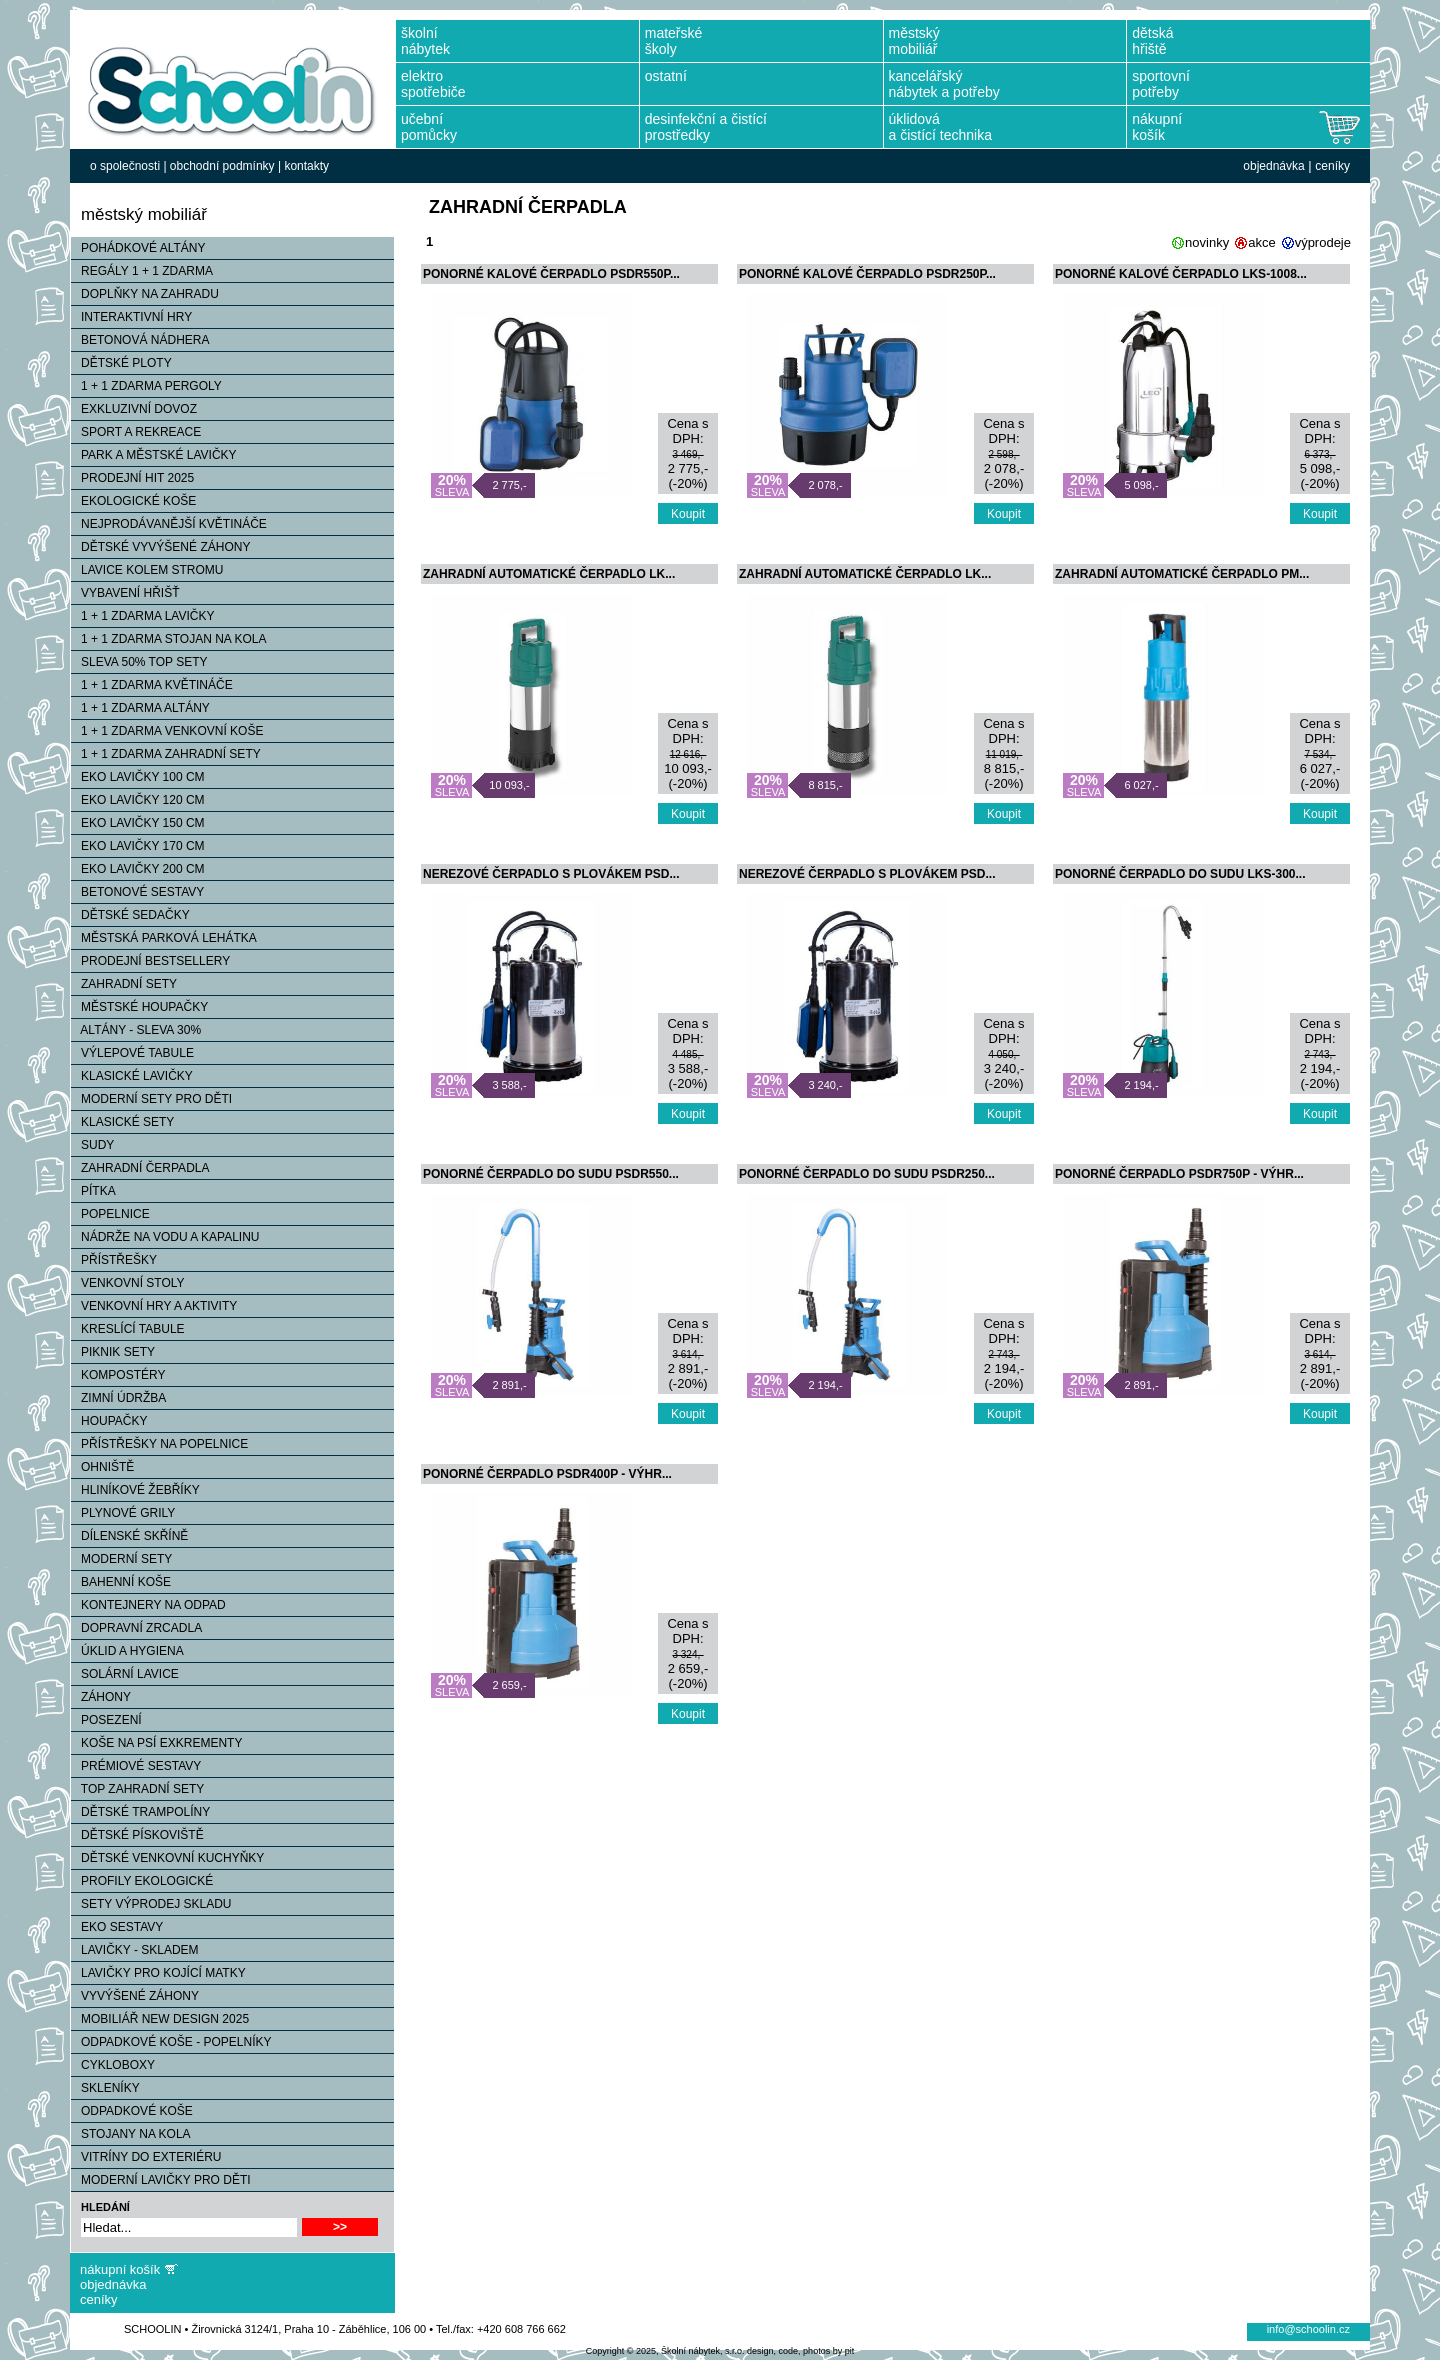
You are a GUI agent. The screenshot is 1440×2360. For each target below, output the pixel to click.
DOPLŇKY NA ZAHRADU (145, 294)
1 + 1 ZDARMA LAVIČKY (143, 616)
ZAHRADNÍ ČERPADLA (140, 1168)
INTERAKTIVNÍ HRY (131, 317)
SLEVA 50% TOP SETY (139, 662)
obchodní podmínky (222, 166)
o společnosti (125, 166)
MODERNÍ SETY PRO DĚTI (151, 1099)
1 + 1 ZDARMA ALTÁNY (140, 708)
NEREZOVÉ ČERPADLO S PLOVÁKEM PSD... (551, 874)
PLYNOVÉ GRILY (123, 1513)
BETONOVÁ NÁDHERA (140, 340)
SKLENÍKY (105, 2088)
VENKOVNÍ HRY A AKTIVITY (154, 1306)
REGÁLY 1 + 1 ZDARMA (142, 271)
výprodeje (1323, 242)
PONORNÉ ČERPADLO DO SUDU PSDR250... (867, 1174)
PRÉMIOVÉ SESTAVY (136, 1766)
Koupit (688, 514)
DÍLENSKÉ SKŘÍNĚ (129, 1536)
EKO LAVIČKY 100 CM (138, 777)
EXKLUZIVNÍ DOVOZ (134, 409)
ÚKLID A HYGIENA (127, 1651)
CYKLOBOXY (113, 2065)
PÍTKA (93, 1191)
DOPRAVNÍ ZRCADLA (136, 1628)
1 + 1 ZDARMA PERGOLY (146, 386)
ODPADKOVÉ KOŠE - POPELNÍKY (171, 2042)
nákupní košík (120, 2269)
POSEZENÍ (106, 1720)
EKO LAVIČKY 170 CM (138, 846)
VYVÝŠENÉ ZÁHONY (135, 1996)
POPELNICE (110, 1214)
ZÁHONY (101, 1697)
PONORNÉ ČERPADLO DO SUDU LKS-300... (1180, 874)
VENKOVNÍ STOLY (128, 1283)
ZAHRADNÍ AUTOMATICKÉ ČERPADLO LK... (549, 574)
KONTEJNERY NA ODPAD (148, 1605)
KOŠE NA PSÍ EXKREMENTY (156, 1743)
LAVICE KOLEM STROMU (147, 570)
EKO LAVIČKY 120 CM (138, 800)
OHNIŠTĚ (102, 1467)
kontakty (306, 166)
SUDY (92, 1145)
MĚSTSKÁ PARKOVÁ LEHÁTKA (164, 938)
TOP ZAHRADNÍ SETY (137, 1789)
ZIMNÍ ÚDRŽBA (118, 1398)
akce (1261, 242)
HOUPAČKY (109, 1421)
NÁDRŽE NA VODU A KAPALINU (165, 1237)
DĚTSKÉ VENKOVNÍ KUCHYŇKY (167, 1858)
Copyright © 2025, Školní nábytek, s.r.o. (665, 2351)
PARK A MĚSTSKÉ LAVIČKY (154, 455)
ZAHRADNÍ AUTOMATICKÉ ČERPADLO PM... (1182, 574)
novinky (1207, 242)
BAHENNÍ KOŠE (121, 1582)
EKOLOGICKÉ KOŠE (133, 501)
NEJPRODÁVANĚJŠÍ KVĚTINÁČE (169, 524)
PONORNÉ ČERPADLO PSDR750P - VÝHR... (1179, 1174)
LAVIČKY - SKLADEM (135, 1950)
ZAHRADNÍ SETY (124, 984)
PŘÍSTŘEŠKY (114, 1260)
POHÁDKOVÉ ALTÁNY (138, 248)
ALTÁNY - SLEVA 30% (136, 1030)
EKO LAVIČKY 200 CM (138, 869)
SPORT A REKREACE (136, 432)
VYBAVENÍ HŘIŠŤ (125, 593)
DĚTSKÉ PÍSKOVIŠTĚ (137, 1835)
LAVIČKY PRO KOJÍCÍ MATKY (158, 1973)
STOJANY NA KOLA (131, 2134)
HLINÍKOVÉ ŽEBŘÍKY (135, 1490)
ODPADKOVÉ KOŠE (132, 2111)
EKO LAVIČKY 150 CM (138, 823)
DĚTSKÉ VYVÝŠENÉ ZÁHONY (160, 547)
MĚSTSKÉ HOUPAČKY (139, 1007)
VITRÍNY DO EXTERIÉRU (146, 2157)
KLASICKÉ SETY (122, 1122)
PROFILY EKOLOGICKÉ (142, 1881)
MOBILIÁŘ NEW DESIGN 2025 (160, 2019)
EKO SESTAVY (117, 1927)
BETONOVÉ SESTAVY (137, 892)
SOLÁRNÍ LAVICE (125, 1674)
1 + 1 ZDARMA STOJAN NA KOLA (169, 639)
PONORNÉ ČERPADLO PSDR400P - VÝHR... (547, 1474)
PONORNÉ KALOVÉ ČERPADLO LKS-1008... (1181, 274)
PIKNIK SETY (113, 1352)
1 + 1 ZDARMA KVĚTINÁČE (152, 685)
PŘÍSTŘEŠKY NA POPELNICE (159, 1444)
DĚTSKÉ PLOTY (121, 363)
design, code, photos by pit (800, 2351)
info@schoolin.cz (1308, 2329)
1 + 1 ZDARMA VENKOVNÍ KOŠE (167, 731)
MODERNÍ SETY (121, 1559)
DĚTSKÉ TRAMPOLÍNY (140, 1812)
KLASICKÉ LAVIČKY (132, 1076)
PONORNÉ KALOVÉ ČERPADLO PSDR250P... (867, 274)
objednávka (1273, 166)
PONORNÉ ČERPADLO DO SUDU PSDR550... (551, 1174)
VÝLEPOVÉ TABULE (132, 1053)
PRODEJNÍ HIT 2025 (132, 478)
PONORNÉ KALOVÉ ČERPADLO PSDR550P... (551, 274)
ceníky (1332, 166)
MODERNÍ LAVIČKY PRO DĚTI (161, 2180)
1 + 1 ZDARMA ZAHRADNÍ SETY (166, 754)
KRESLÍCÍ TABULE (128, 1329)
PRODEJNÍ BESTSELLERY (150, 961)
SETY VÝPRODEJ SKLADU (151, 1904)
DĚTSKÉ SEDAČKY (130, 915)
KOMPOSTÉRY (118, 1375)
